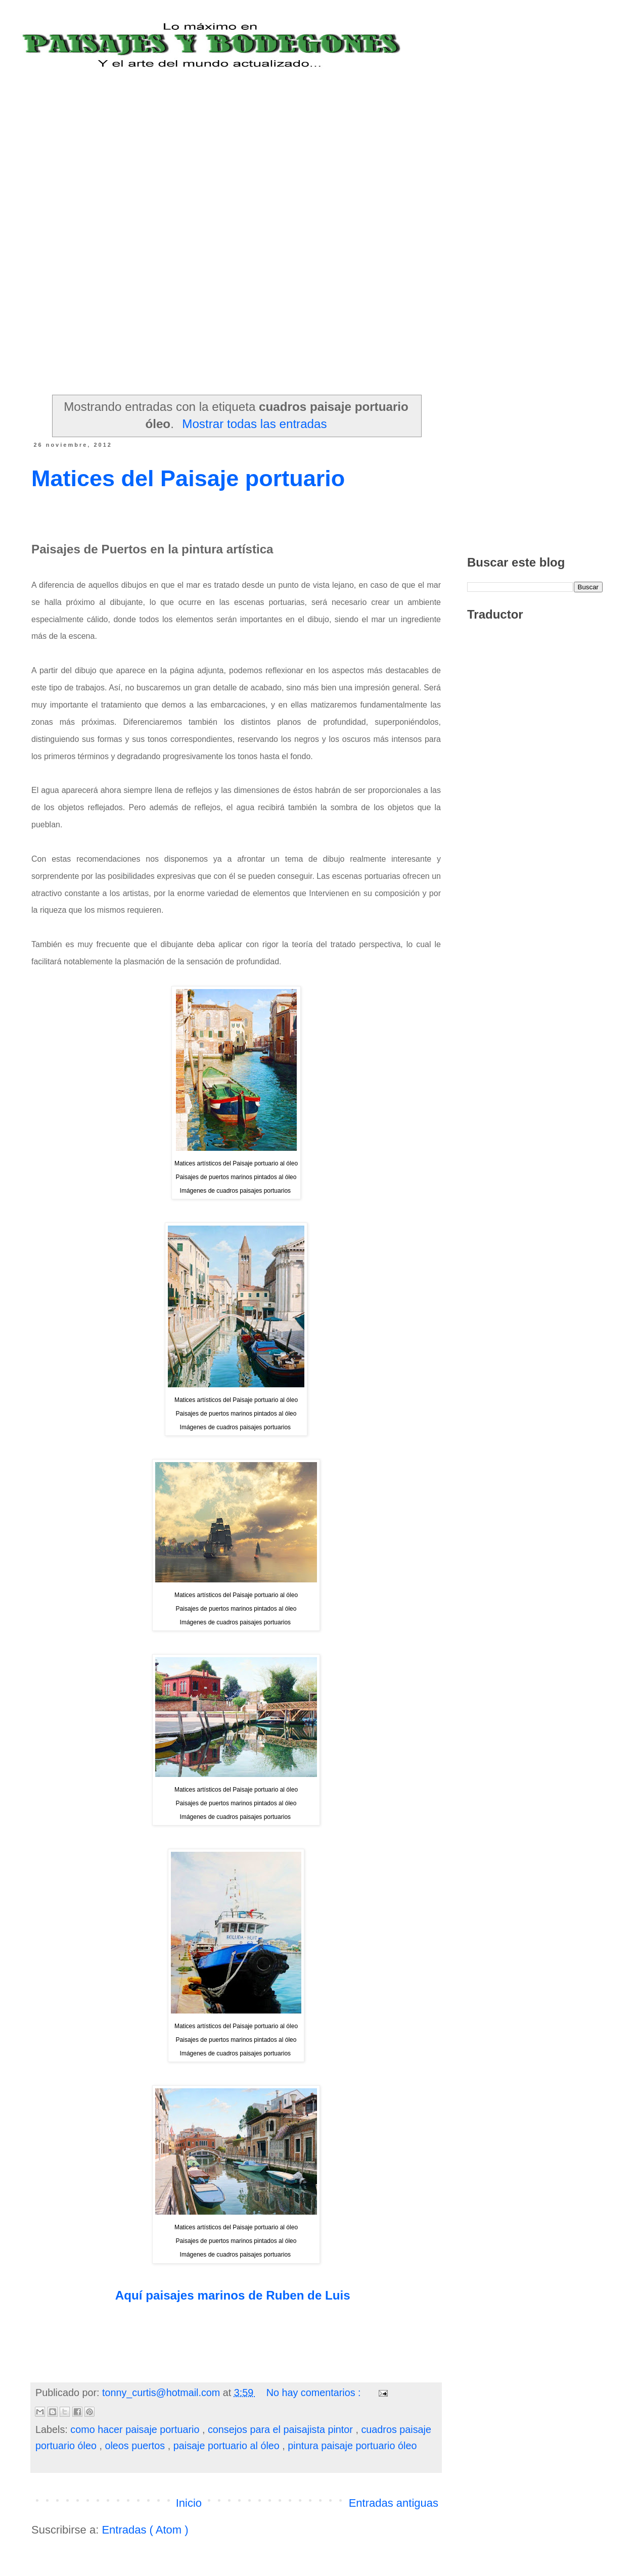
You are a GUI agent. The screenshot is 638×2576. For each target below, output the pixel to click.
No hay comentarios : (314, 2392)
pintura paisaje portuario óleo (352, 2445)
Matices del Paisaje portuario (188, 478)
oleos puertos (136, 2445)
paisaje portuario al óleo (228, 2445)
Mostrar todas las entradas (254, 424)
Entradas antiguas (393, 2503)
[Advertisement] (262, 140)
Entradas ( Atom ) (145, 2529)
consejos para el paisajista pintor (282, 2429)
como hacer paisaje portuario (136, 2429)
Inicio (189, 2503)
